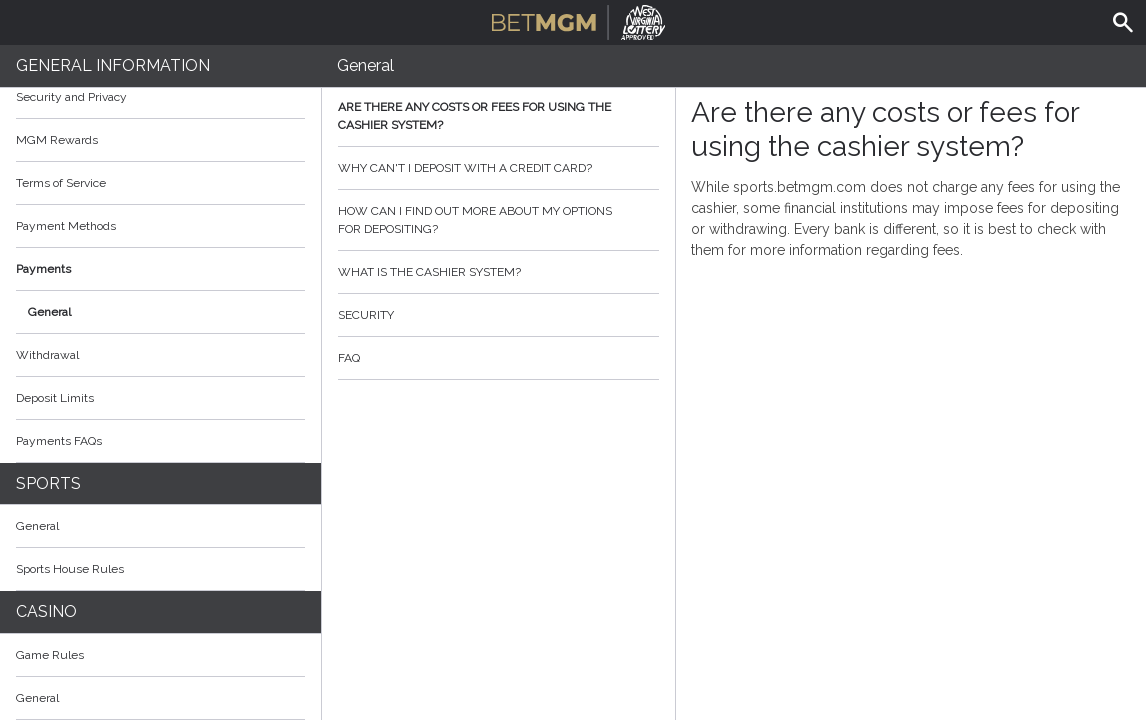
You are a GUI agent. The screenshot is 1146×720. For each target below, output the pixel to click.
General (49, 312)
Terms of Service (160, 183)
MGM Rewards (57, 140)
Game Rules (160, 655)
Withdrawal (47, 355)
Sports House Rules (70, 569)
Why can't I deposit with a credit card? (498, 168)
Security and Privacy (71, 97)
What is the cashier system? (498, 272)
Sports (48, 483)
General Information (113, 65)
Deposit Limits (55, 398)
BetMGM (578, 20)
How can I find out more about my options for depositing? (498, 220)
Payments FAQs (59, 441)
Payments (160, 269)
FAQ (498, 358)
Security (498, 315)
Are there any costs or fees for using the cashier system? (498, 116)
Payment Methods (160, 226)
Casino (46, 611)
